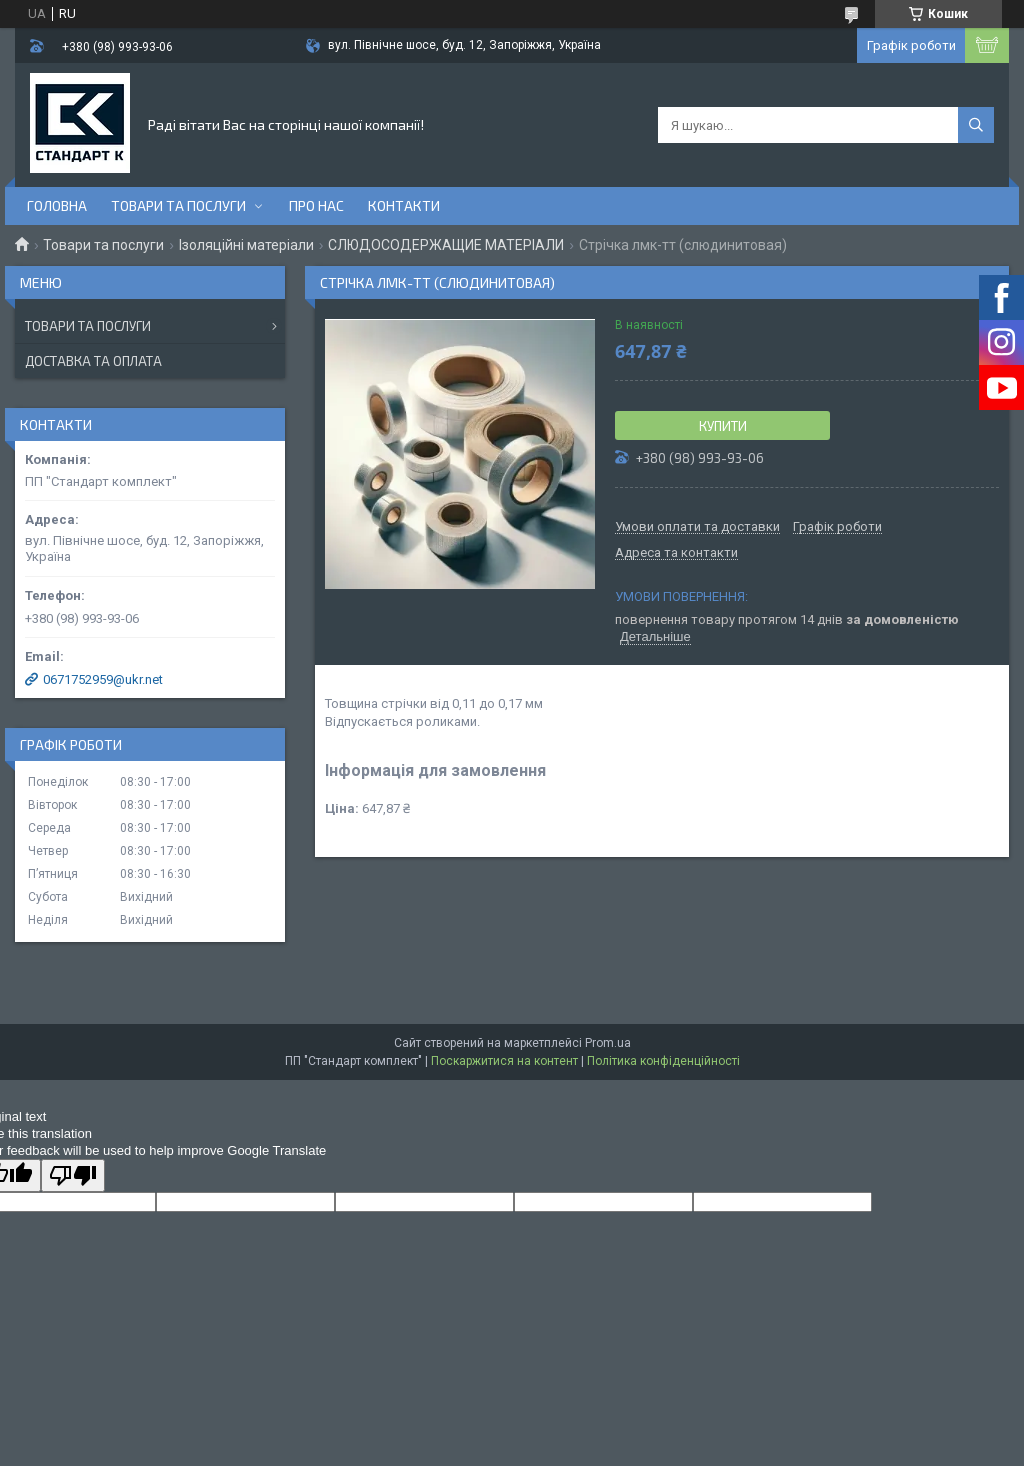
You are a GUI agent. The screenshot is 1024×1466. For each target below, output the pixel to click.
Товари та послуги (178, 205)
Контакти (404, 205)
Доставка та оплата (93, 361)
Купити (723, 426)
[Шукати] (976, 125)
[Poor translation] (73, 1175)
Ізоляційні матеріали (246, 245)
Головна (57, 205)
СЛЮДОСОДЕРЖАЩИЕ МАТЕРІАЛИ (446, 245)
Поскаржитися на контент (504, 1061)
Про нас (316, 205)
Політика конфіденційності (663, 1061)
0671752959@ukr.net (103, 679)
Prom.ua (608, 1043)
